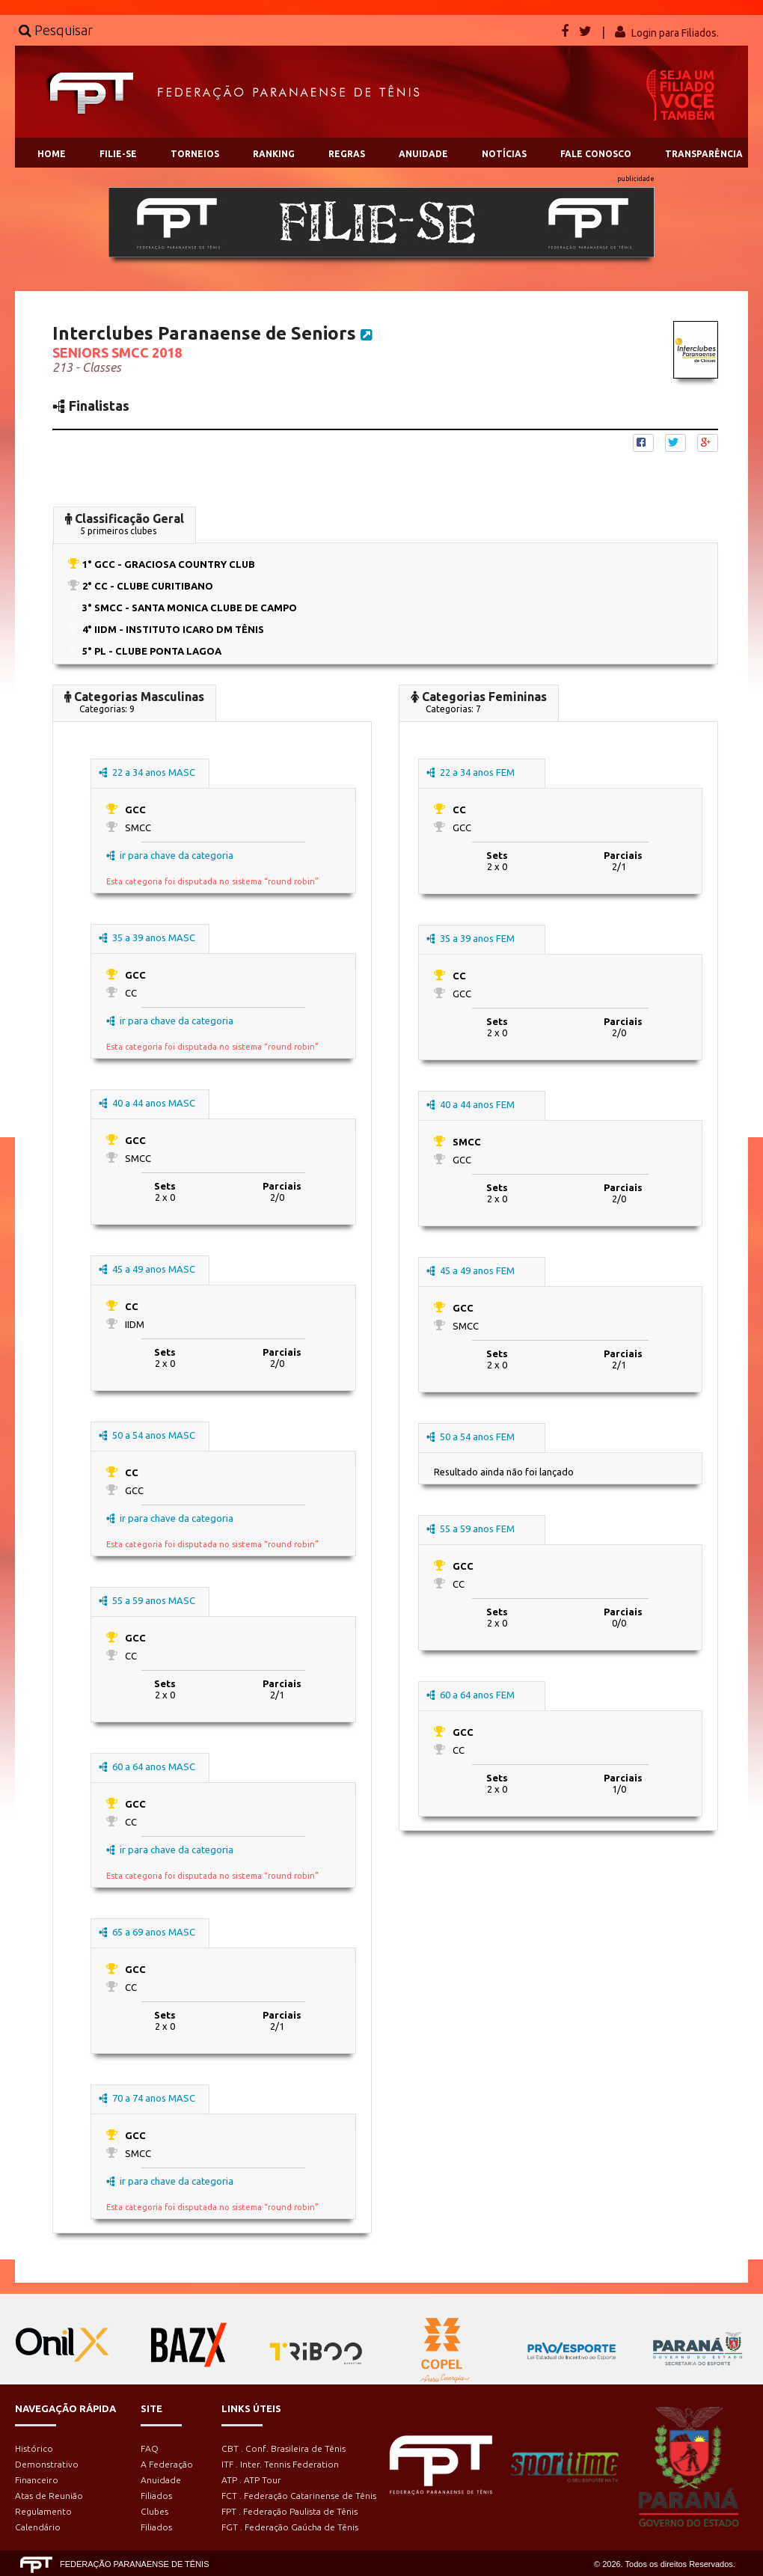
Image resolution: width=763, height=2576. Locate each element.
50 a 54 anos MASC (147, 1435)
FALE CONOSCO (595, 154)
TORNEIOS (195, 154)
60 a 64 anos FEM (470, 1694)
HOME (51, 154)
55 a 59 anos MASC (147, 1600)
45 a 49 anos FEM (470, 1270)
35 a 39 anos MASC (147, 937)
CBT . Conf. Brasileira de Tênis (283, 2448)
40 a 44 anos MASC (147, 1103)
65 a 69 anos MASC (147, 1932)
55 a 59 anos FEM (470, 1528)
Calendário (38, 2527)
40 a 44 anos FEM (470, 1104)
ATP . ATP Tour (251, 2480)
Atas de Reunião (49, 2495)
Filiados (156, 2495)
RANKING (274, 154)
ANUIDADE (423, 154)
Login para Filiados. (675, 33)
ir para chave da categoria (169, 855)
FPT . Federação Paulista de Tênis (289, 2511)
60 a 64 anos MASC (147, 1766)
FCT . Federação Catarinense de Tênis (298, 2495)
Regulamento (43, 2511)
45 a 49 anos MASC (147, 1269)
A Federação (167, 2464)
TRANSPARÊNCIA (704, 154)
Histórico (34, 2448)
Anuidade (161, 2480)
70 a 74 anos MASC (147, 2098)
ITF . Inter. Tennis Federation (280, 2464)
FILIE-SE (118, 154)
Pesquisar (56, 29)
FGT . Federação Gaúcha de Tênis (289, 2527)
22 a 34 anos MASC (147, 772)
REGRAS (346, 154)
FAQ (150, 2448)
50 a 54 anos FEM (470, 1436)
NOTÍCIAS (504, 154)
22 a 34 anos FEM (470, 772)
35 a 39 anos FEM (470, 938)
